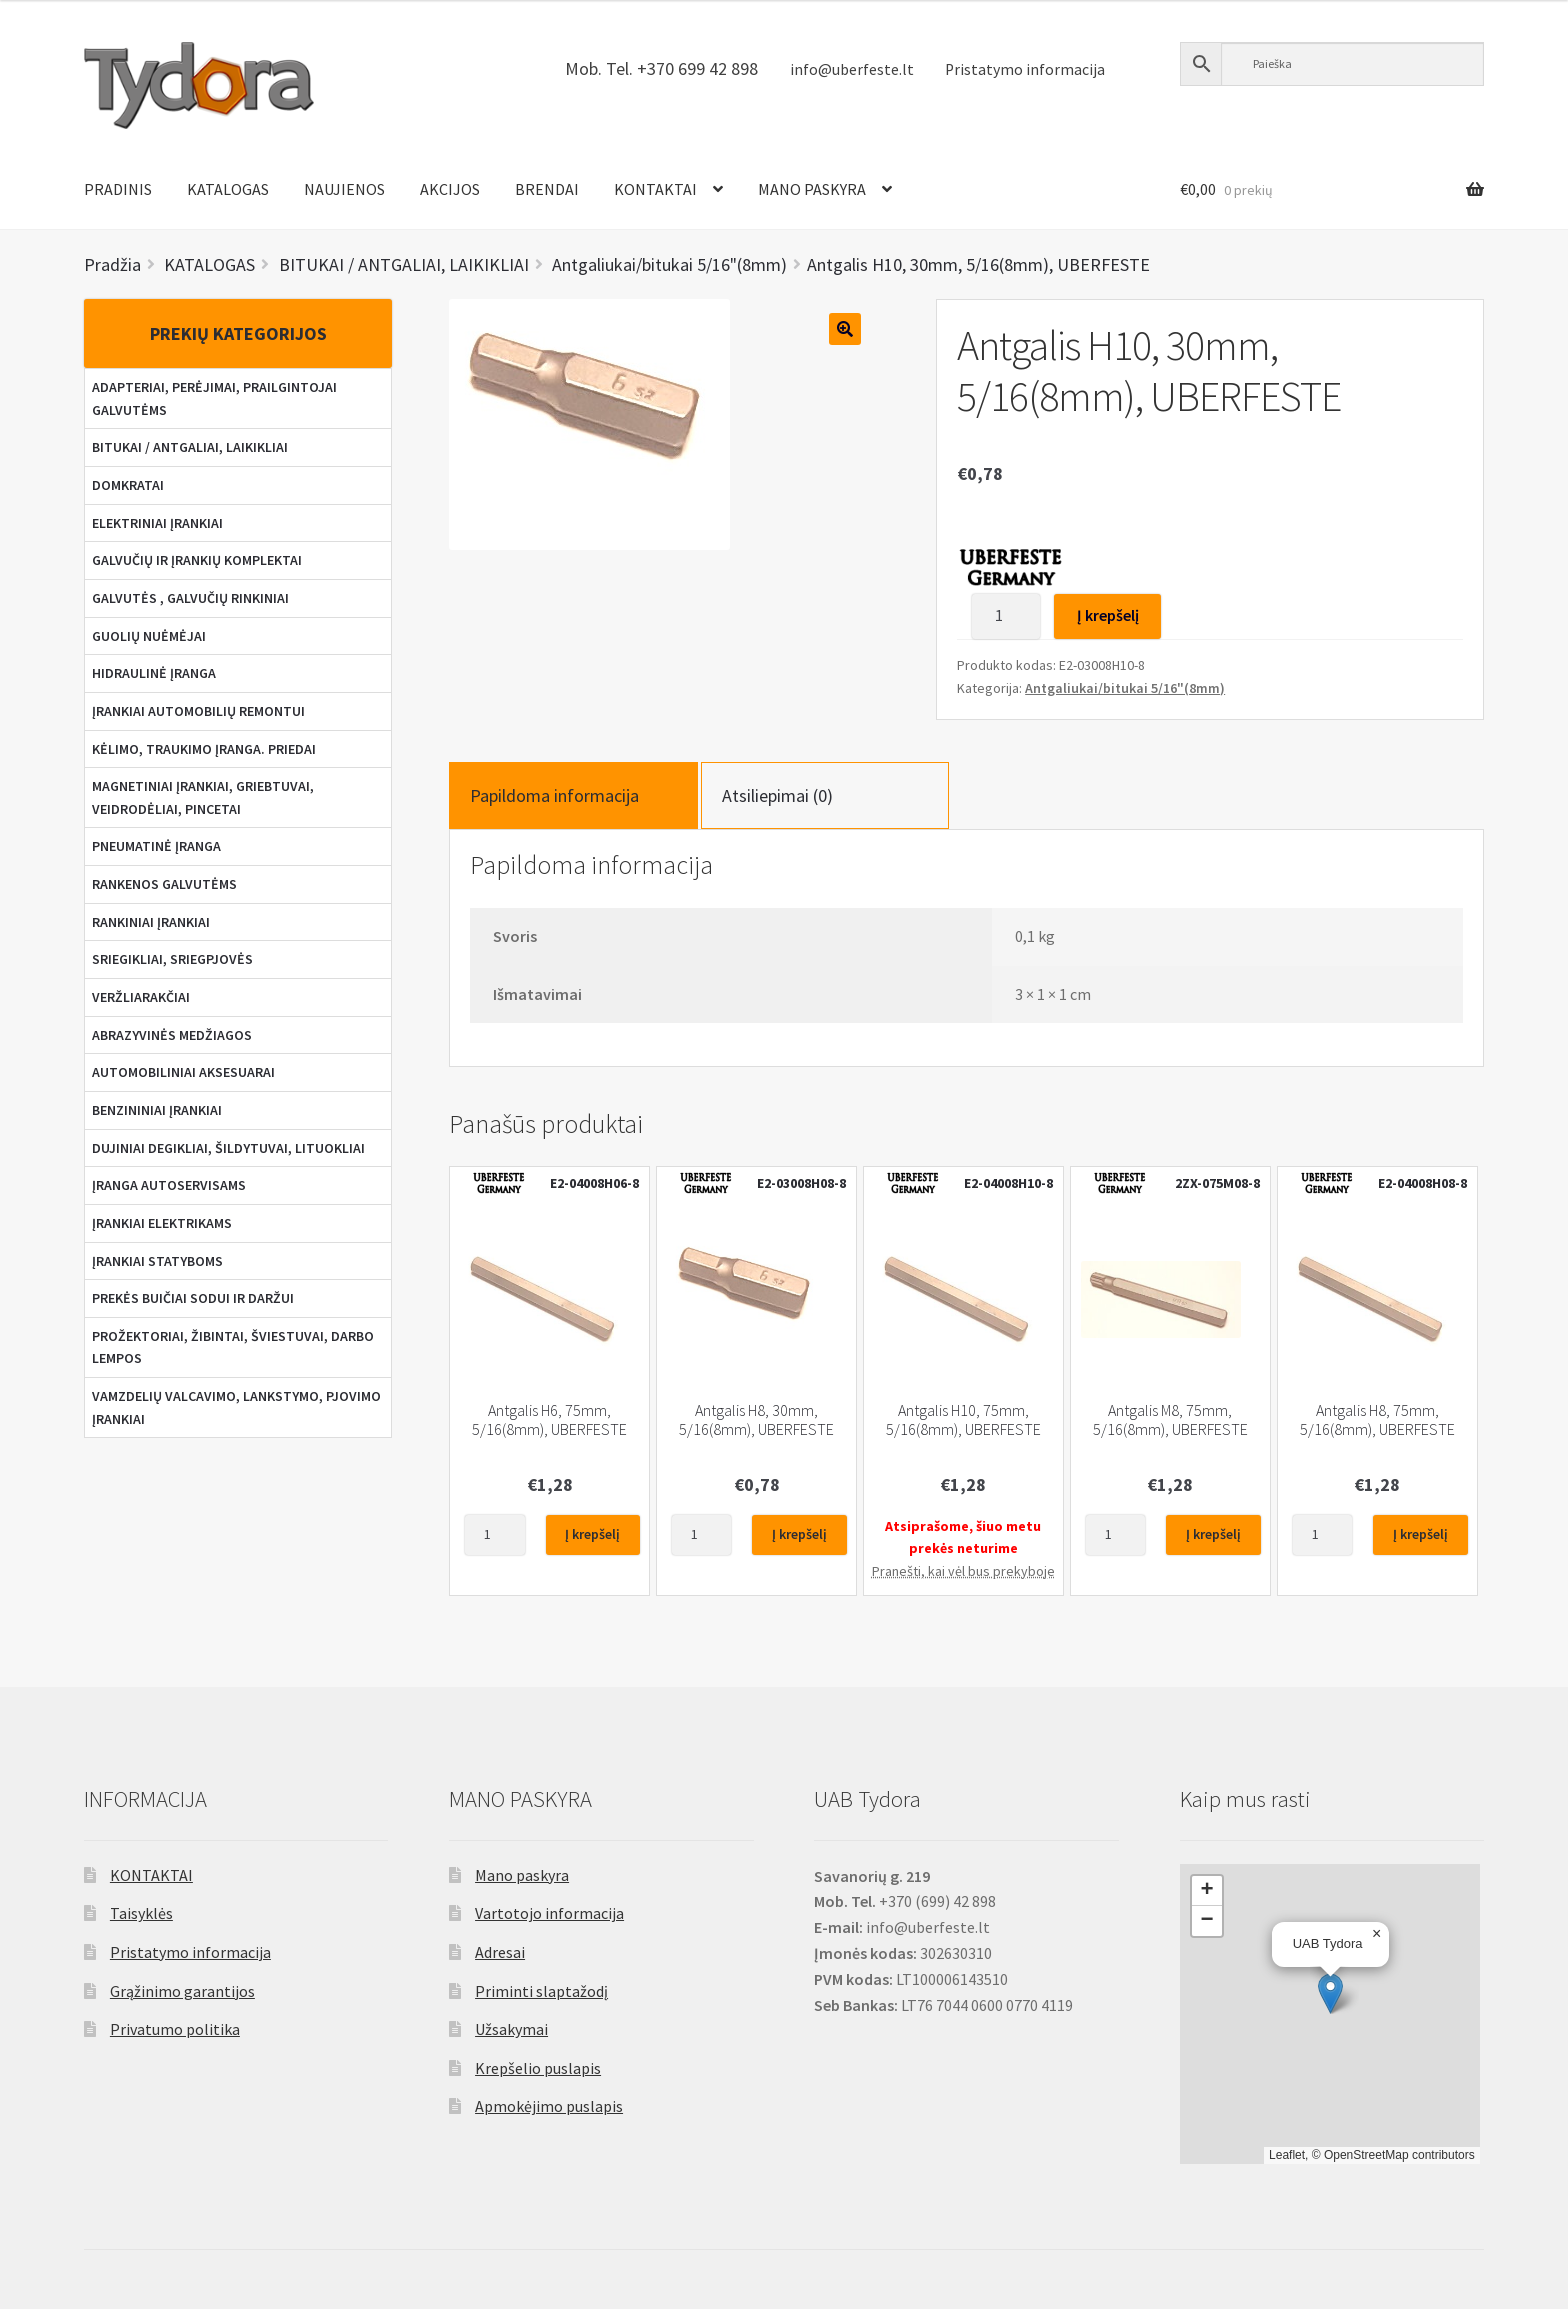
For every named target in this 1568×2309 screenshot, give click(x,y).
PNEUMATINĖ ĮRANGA (156, 846)
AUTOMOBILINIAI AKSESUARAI (183, 1072)
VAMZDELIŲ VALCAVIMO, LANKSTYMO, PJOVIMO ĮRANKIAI (236, 1407)
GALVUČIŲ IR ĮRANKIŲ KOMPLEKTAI (197, 560)
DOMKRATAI (128, 485)
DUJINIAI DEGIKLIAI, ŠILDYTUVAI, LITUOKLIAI (228, 1148)
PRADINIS (118, 189)
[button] (1330, 1993)
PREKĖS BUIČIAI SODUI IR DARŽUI (193, 1298)
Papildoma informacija (554, 795)
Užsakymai (511, 2029)
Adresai (500, 1952)
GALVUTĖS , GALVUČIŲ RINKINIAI (190, 598)
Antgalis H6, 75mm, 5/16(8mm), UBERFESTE (549, 1420)
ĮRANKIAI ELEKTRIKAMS (162, 1223)
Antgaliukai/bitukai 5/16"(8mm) (1125, 688)
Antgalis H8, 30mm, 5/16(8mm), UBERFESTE (756, 1420)
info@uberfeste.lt (852, 69)
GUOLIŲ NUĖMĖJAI (149, 636)
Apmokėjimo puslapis (549, 2106)
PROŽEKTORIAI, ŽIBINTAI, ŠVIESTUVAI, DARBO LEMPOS (233, 1347)
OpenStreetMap (1366, 2155)
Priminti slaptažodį (541, 1991)
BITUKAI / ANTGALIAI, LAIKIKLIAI (190, 447)
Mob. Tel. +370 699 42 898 (661, 68)
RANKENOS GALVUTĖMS (164, 884)
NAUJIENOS (344, 189)
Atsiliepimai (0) (777, 795)
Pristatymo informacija (1025, 69)
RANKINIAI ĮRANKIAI (151, 922)
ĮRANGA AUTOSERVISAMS (169, 1185)
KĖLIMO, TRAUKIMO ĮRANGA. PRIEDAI (204, 749)
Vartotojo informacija (549, 1913)
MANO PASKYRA (812, 189)
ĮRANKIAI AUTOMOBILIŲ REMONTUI (198, 711)
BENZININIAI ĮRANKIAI (157, 1110)
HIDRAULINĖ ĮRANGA (154, 673)
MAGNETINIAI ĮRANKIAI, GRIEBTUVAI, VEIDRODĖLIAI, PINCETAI (203, 797)
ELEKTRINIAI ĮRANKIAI (157, 523)
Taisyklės (141, 1913)
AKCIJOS (450, 189)
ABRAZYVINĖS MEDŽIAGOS (172, 1035)
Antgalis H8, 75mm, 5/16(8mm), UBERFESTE (1377, 1420)
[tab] (573, 795)
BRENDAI (547, 189)
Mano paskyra (522, 1875)
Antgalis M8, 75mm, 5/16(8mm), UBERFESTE (1170, 1420)
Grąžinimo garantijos (182, 1991)
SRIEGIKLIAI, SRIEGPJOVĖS (172, 959)
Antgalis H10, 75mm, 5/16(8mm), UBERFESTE (963, 1420)
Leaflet (1287, 2155)
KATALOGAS (228, 189)
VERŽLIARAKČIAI (141, 997)
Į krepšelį (1108, 615)
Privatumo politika (175, 2029)
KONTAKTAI (655, 189)
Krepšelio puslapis (538, 2068)
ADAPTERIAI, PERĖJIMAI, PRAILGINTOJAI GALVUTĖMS (214, 398)
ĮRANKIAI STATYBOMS (157, 1261)
